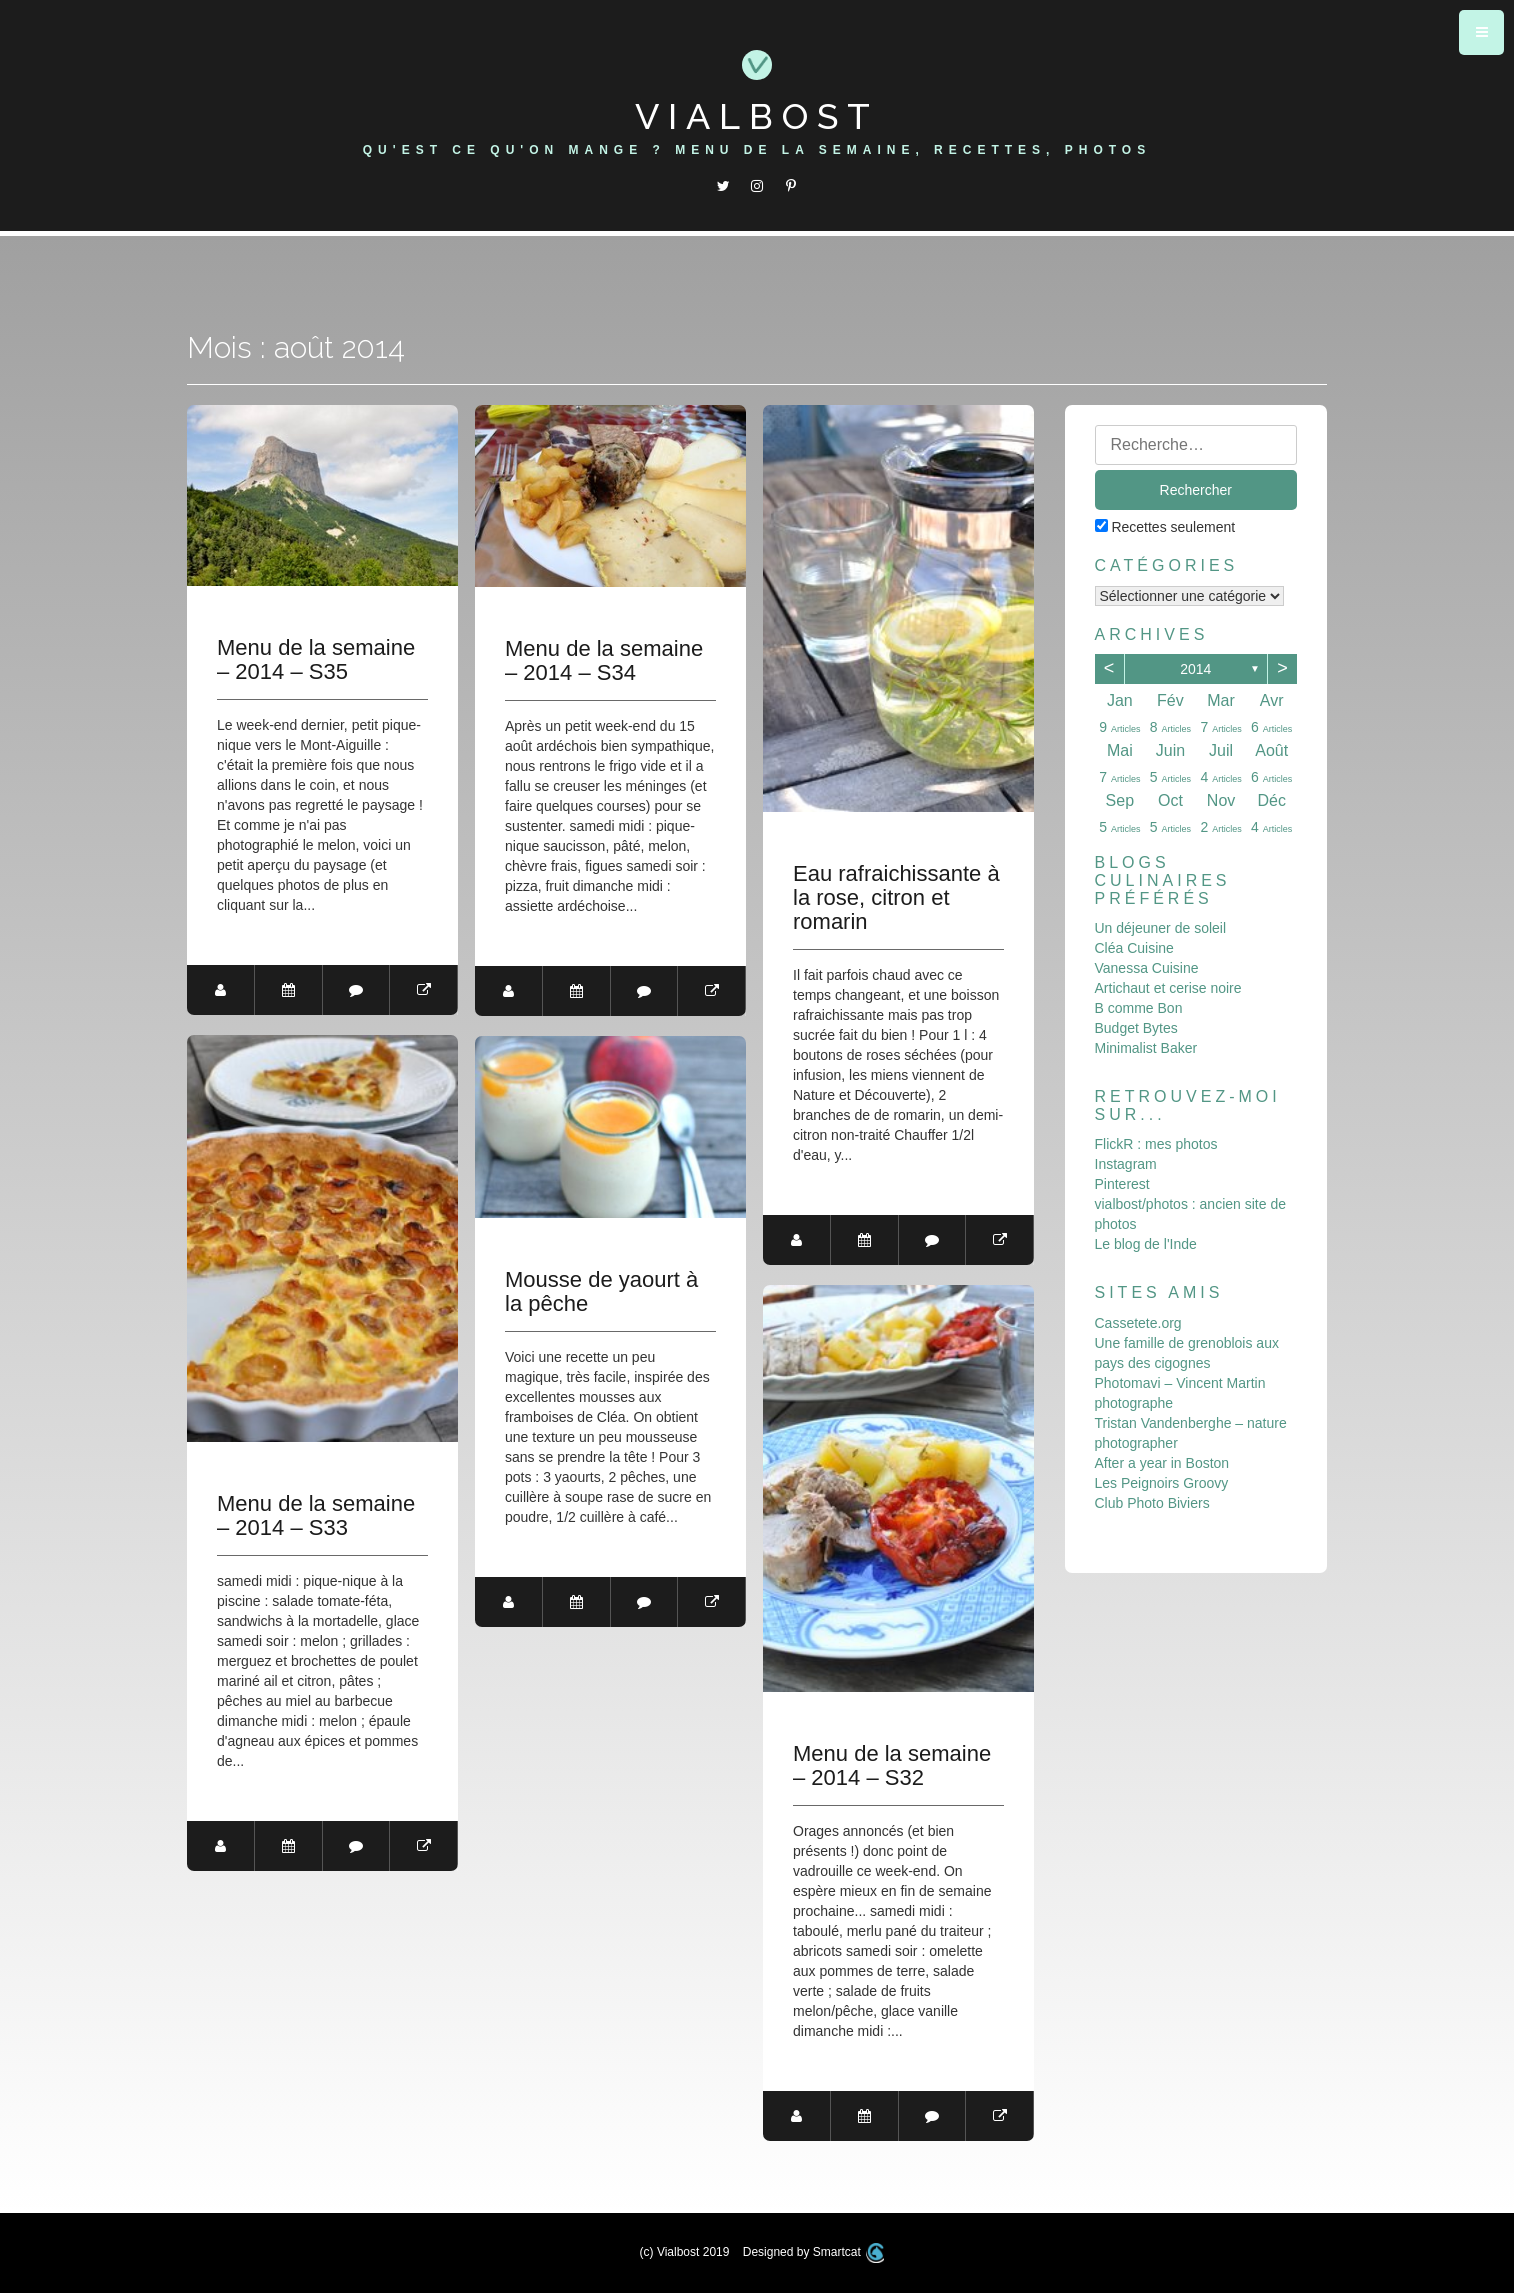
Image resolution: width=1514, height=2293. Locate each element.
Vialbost (757, 116)
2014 (1195, 669)
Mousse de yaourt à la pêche (601, 1292)
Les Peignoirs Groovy (1162, 1483)
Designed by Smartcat (814, 2252)
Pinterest (1122, 1184)
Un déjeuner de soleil (1161, 928)
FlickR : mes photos (1156, 1144)
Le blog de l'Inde (1146, 1244)
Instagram (1126, 1164)
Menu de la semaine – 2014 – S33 (316, 1516)
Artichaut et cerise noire (1168, 988)
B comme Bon (1139, 1008)
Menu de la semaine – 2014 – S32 (892, 1766)
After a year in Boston (1162, 1463)
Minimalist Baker (1146, 1048)
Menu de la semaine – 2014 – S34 (604, 661)
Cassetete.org (1138, 1323)
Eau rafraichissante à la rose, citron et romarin (896, 898)
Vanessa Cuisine (1147, 968)
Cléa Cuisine (1134, 948)
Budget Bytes (1136, 1028)
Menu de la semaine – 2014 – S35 (316, 660)
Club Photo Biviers (1152, 1503)
